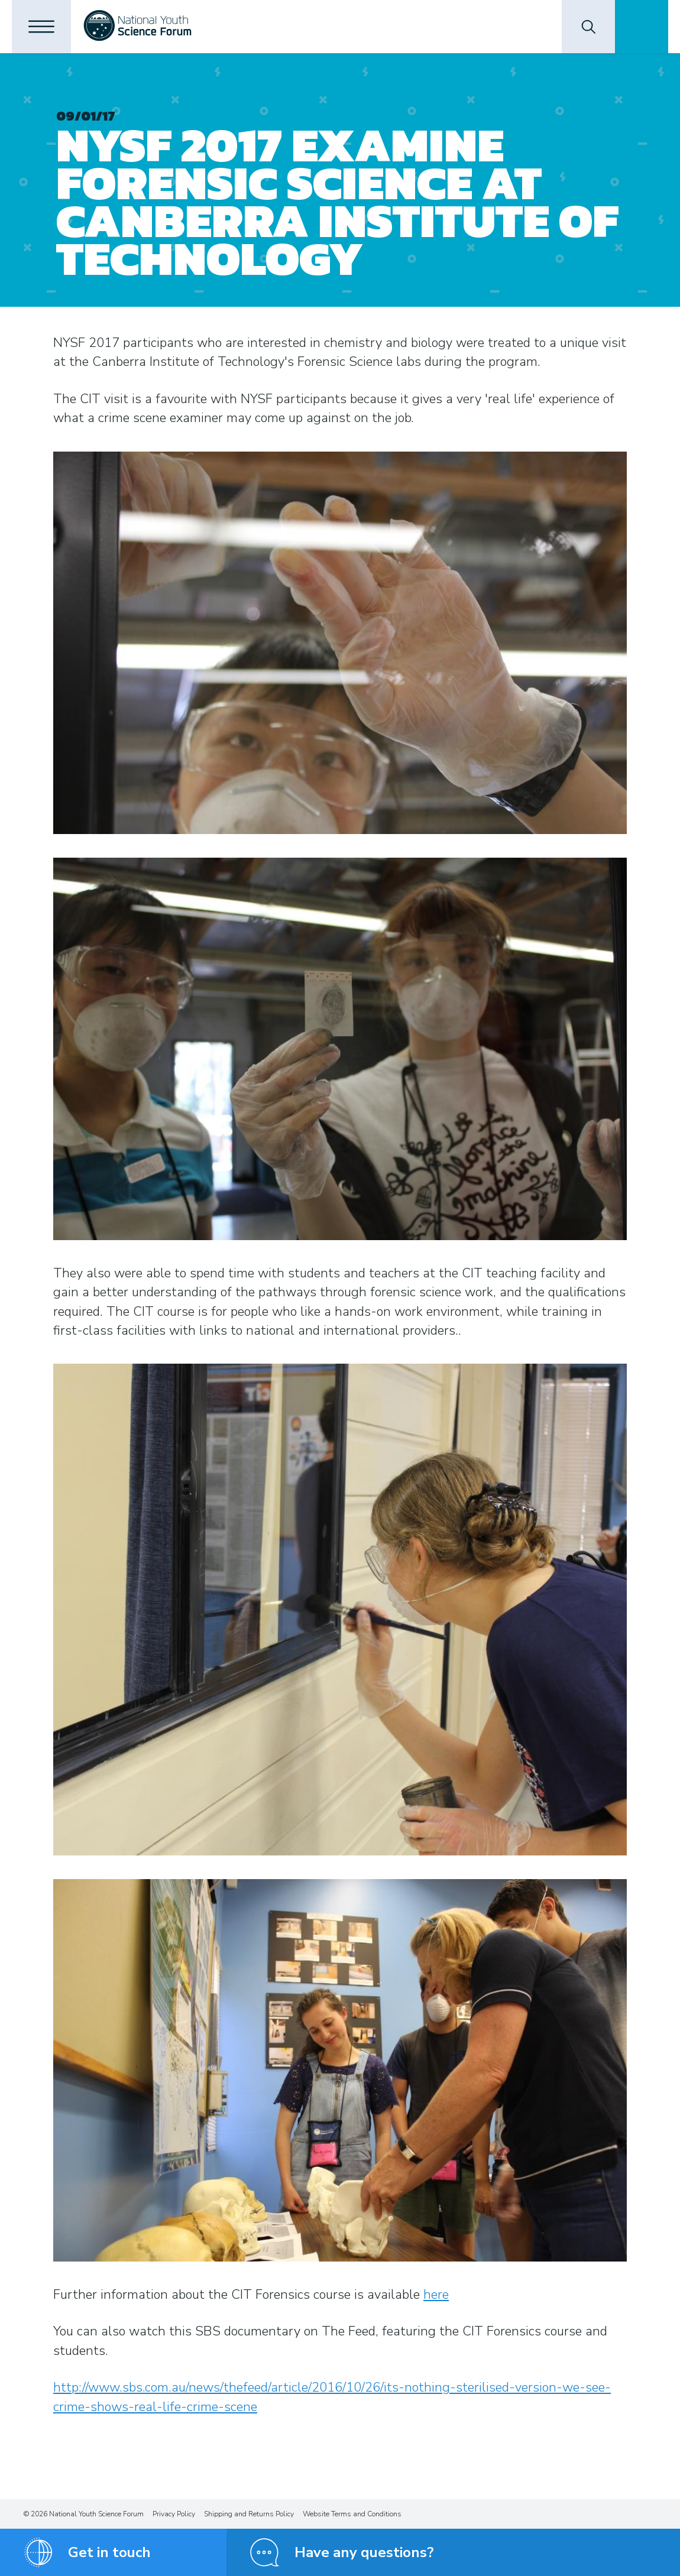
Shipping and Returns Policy (249, 2514)
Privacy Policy (174, 2514)
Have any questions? (364, 2552)
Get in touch (109, 2552)
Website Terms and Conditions (352, 2514)
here (436, 2295)
